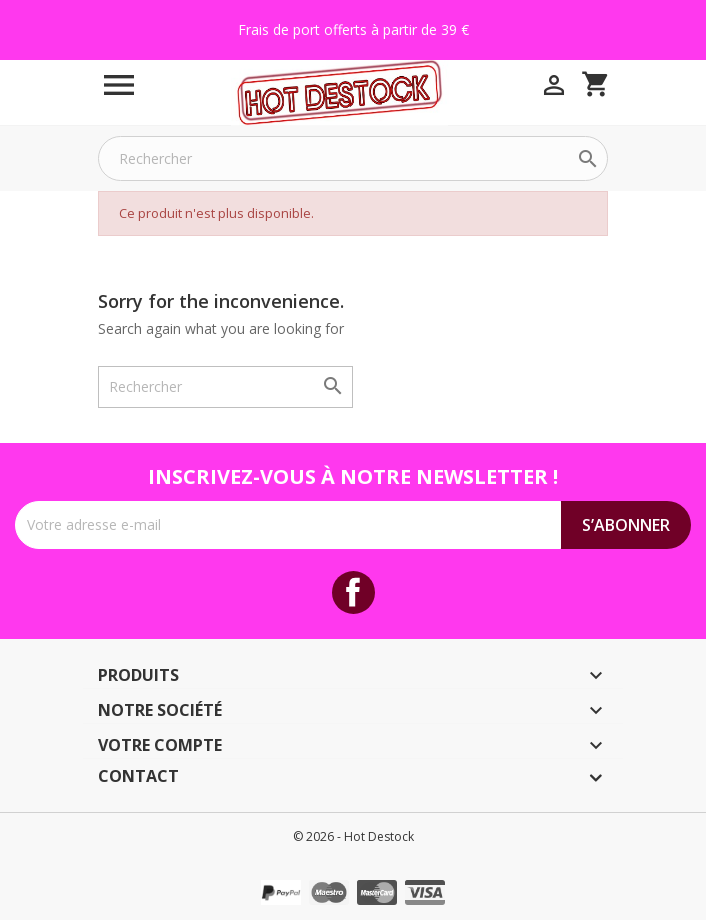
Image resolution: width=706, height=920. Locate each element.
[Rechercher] (353, 158)
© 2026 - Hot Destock (353, 836)
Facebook (353, 592)
